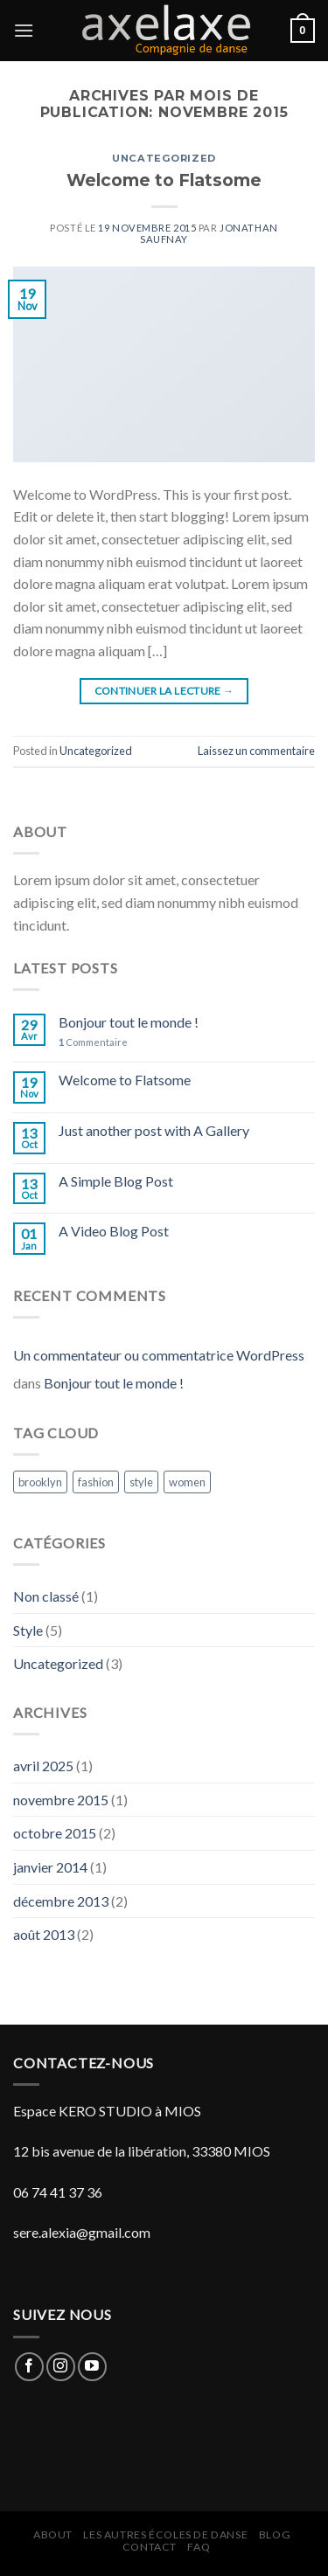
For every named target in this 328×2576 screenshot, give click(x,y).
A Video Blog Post (114, 1230)
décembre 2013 (60, 1901)
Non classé (46, 1596)
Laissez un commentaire (256, 751)
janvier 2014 (50, 1867)
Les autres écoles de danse (165, 2534)
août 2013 (43, 1934)
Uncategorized (163, 158)
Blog (274, 2534)
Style (28, 1630)
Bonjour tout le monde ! (129, 1022)
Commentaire (93, 1042)
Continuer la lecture (164, 690)
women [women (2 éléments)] (187, 1482)
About (53, 2534)
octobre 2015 (54, 1833)
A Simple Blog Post (116, 1181)
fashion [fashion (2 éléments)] (96, 1482)
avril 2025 (43, 1765)
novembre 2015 (60, 1799)
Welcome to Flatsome (164, 180)
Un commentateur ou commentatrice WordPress (158, 1355)
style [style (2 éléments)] (141, 1482)
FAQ (198, 2546)
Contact (149, 2546)
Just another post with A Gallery (154, 1130)
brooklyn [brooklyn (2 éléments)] (40, 1482)
